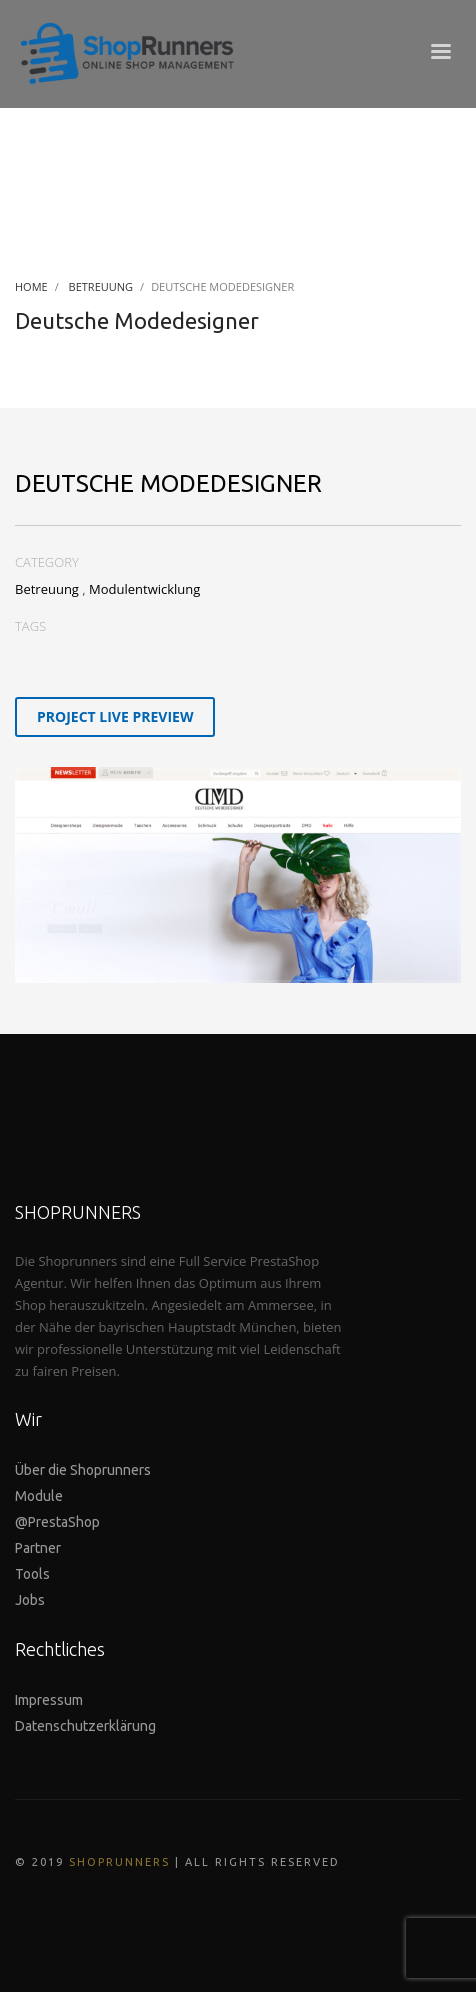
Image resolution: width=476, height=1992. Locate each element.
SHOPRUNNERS (119, 1862)
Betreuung (101, 286)
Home (31, 286)
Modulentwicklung (144, 589)
